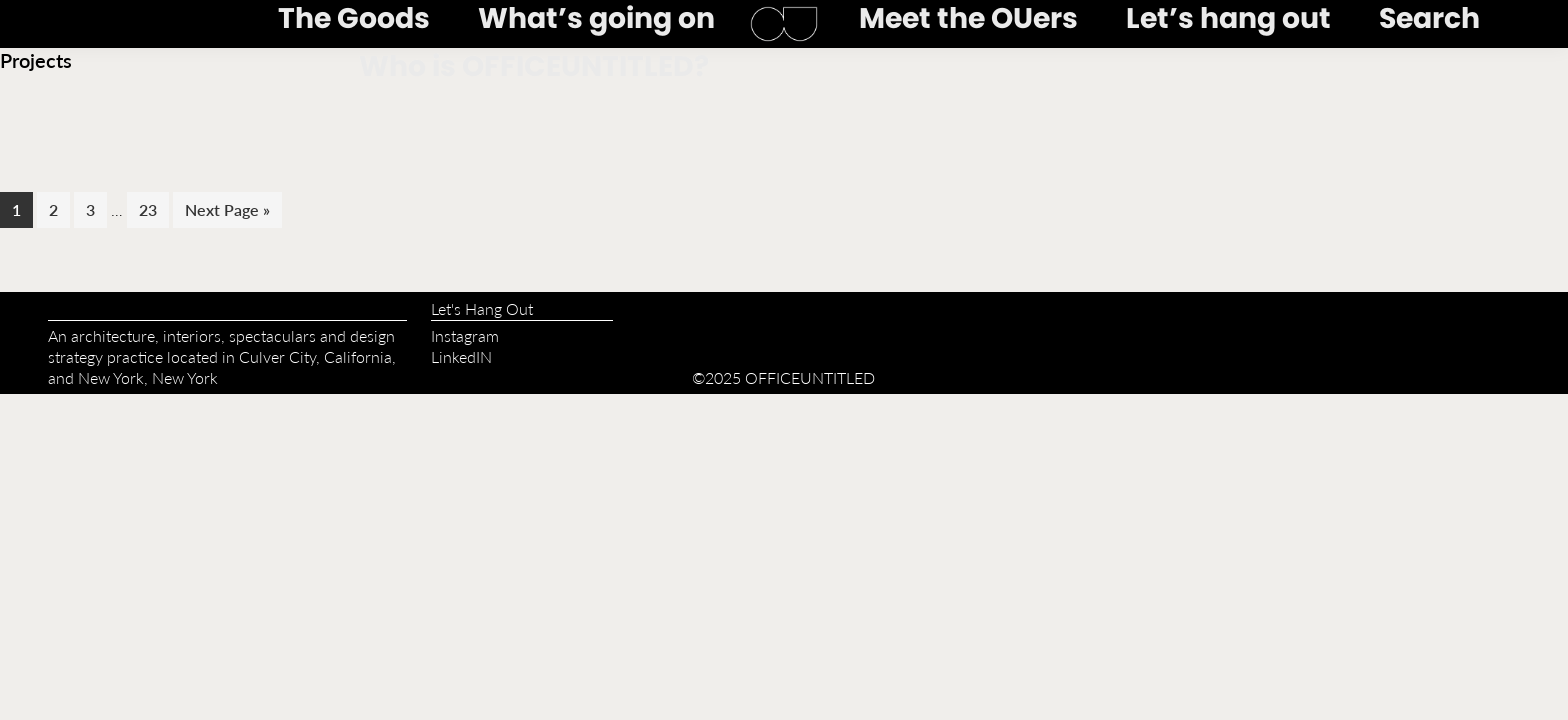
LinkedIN (461, 356)
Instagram (465, 335)
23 (153, 209)
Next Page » (227, 212)
